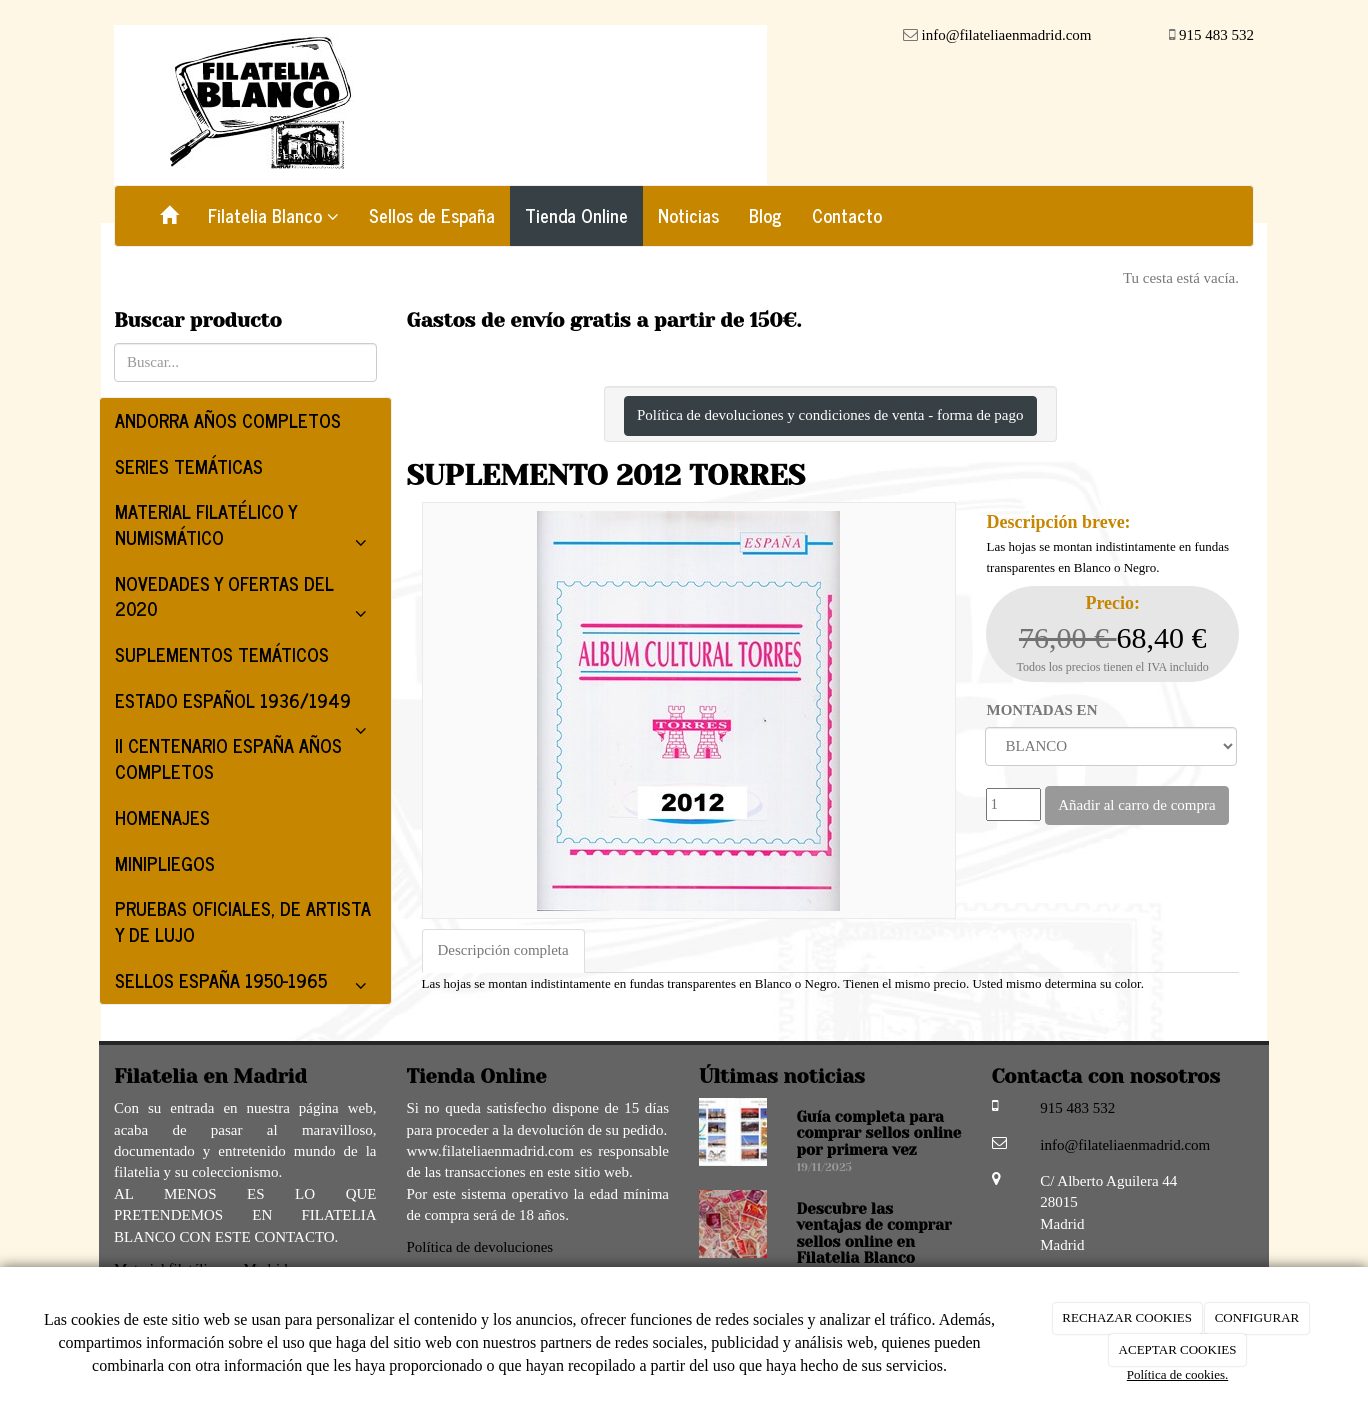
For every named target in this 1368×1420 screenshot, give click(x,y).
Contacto (847, 215)
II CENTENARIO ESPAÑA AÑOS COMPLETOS (228, 758)
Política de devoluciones (480, 1247)
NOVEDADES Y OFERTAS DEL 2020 (245, 600)
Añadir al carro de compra (1136, 805)
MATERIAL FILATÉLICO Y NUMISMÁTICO (245, 528)
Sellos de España (432, 215)
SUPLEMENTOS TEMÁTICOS (222, 654)
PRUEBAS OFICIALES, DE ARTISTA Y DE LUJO (243, 921)
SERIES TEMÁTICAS (189, 466)
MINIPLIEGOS (165, 863)
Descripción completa (503, 950)
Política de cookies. (1177, 1374)
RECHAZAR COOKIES (1127, 1317)
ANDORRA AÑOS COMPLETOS (228, 420)
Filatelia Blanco (273, 215)
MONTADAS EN (1041, 710)
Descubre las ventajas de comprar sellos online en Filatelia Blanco (874, 1234)
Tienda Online (576, 215)
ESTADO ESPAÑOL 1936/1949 (245, 704)
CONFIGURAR (1257, 1317)
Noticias (688, 215)
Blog (765, 215)
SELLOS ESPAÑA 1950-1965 (245, 984)
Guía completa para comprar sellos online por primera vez (879, 1133)
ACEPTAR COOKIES (1178, 1349)
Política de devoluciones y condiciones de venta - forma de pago (830, 415)
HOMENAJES (162, 817)
